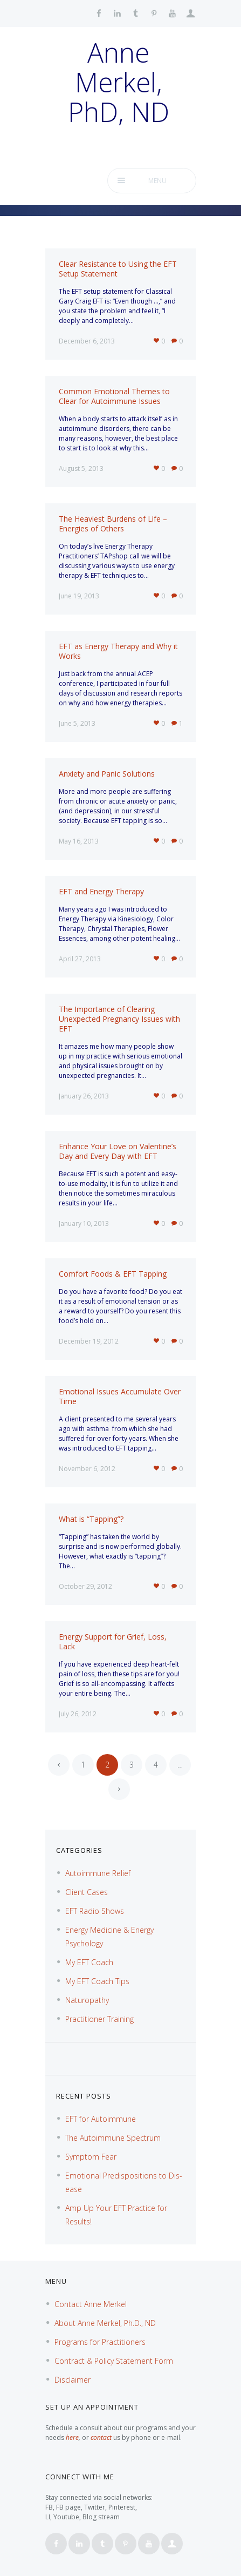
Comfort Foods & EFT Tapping (113, 1274)
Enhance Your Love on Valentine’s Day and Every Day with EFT (117, 1151)
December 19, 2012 (89, 1341)
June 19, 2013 (79, 596)
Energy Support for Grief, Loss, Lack (113, 1641)
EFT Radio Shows (94, 1911)
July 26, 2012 (78, 1713)
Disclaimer (72, 2380)
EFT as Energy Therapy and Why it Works (118, 651)
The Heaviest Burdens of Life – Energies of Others (113, 524)
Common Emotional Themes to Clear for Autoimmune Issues (114, 396)
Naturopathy (87, 2000)
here (72, 2437)
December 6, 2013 (87, 341)
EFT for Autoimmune (100, 2119)
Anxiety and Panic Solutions (107, 773)
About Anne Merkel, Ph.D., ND (105, 2323)
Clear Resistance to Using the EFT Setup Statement (118, 269)
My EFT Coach (89, 1962)
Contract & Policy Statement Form (113, 2361)
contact (101, 2437)
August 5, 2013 (81, 468)
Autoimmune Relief (97, 1873)
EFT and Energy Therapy (101, 891)
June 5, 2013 (77, 723)
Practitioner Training (99, 2019)
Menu (157, 180)
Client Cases (86, 1892)
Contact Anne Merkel (90, 2304)
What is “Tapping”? (91, 1519)
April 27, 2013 (80, 958)
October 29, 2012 (85, 1586)
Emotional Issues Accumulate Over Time (120, 1396)
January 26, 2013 (84, 1096)
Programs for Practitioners (100, 2342)
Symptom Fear (90, 2157)
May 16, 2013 (79, 841)
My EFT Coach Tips (97, 1981)
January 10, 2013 (84, 1223)
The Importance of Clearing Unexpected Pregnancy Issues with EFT (119, 1019)
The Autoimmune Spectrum (113, 2138)
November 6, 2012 (87, 1468)
